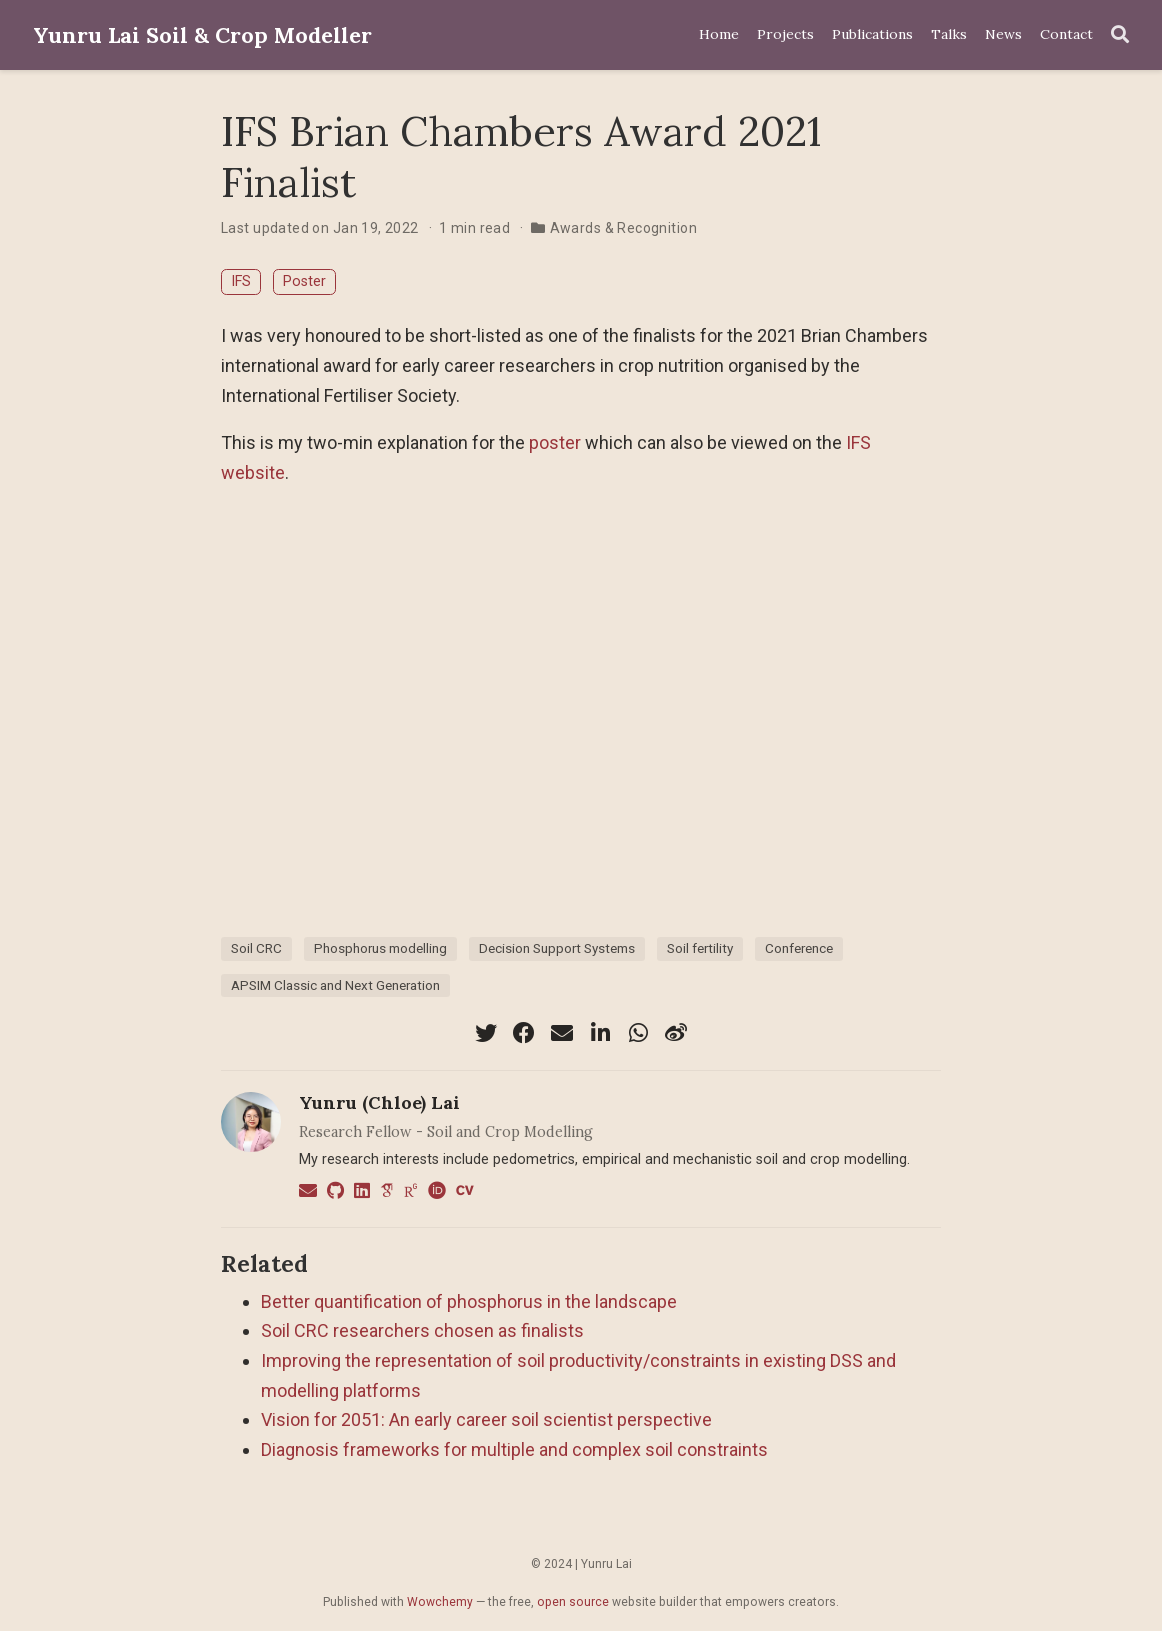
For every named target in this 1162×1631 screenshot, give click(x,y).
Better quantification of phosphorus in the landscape (469, 1301)
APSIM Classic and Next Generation (335, 985)
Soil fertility (700, 948)
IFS (241, 281)
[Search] (1120, 35)
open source (573, 1602)
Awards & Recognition (623, 228)
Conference (799, 948)
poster (555, 442)
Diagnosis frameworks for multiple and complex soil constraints (514, 1449)
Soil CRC (256, 948)
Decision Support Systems (557, 948)
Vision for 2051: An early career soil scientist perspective (486, 1419)
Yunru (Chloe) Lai (379, 1102)
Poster (304, 281)
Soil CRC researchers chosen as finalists (422, 1330)
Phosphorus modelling (380, 948)
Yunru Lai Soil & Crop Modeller (202, 35)
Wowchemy (440, 1602)
